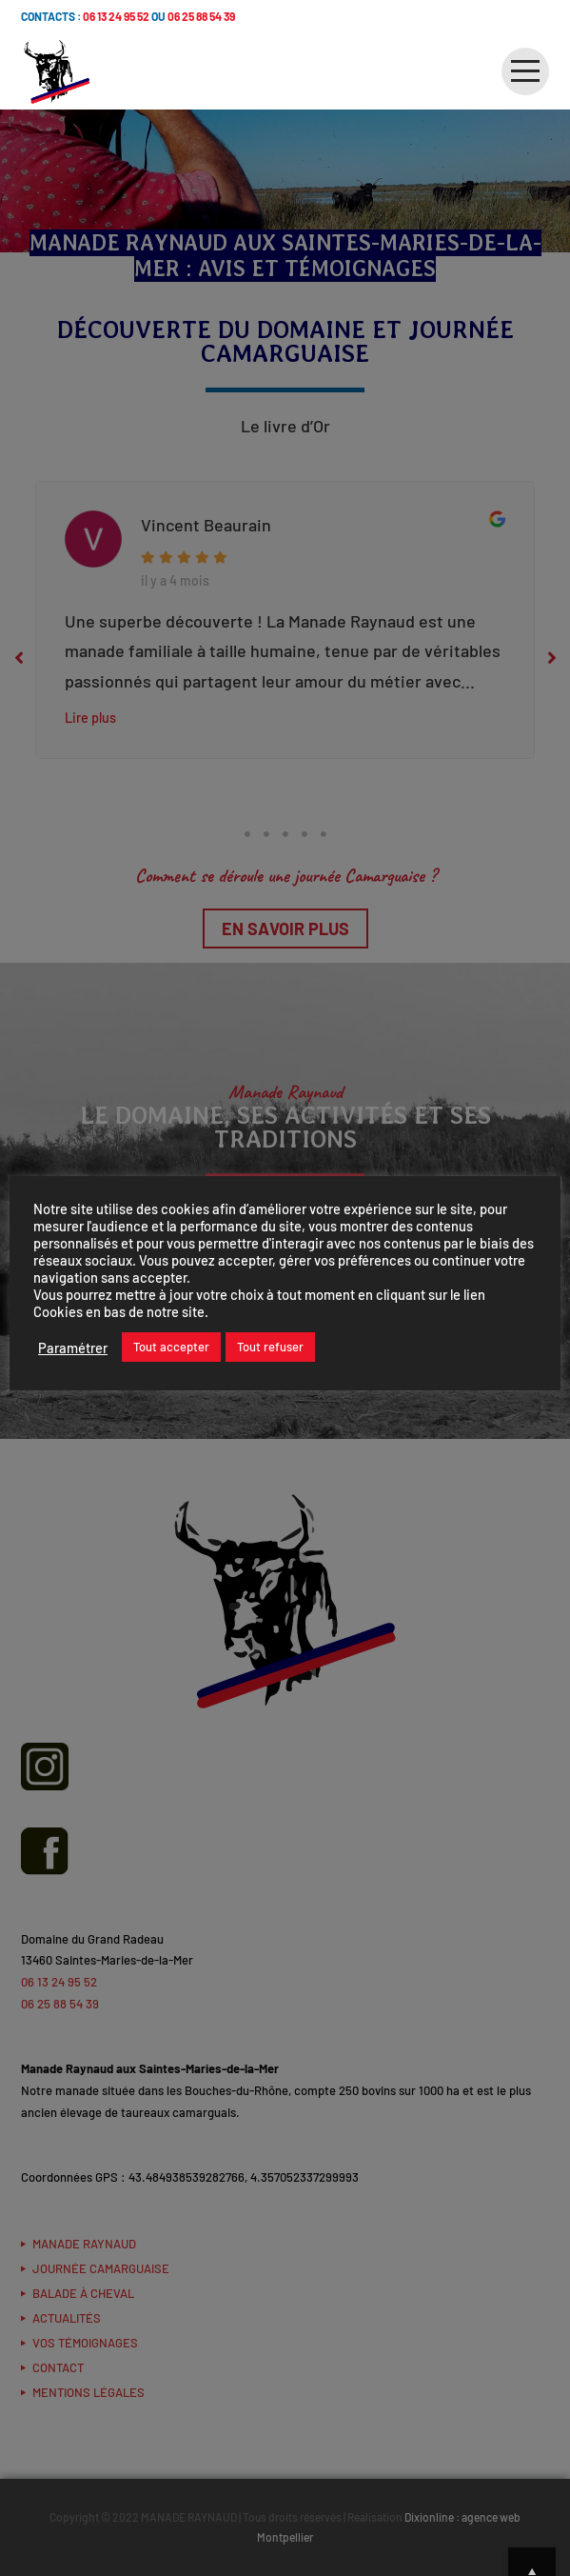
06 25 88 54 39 (201, 16)
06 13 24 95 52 (116, 16)
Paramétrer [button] (73, 1347)
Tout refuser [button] (270, 1346)
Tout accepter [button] (171, 1346)
